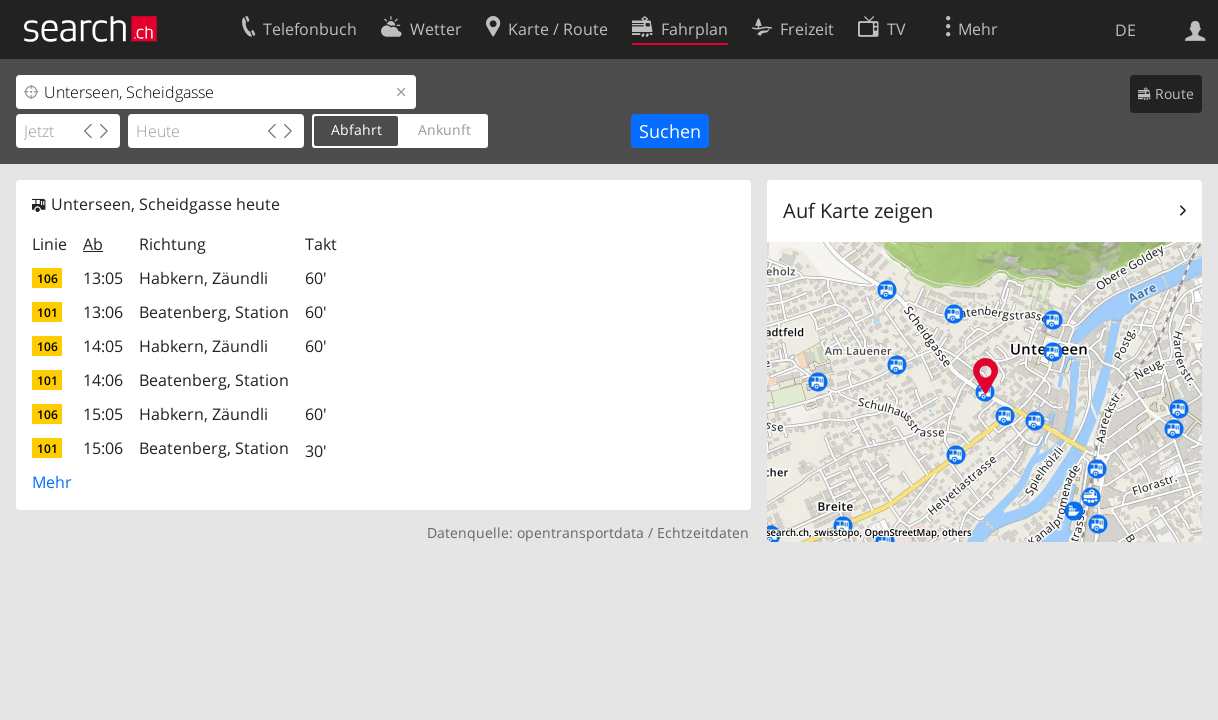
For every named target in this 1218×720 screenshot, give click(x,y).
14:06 (103, 380)
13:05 (103, 278)
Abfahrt (356, 129)
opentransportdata (580, 532)
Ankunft (444, 129)
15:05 (103, 414)
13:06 (103, 312)
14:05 (103, 346)
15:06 (103, 448)
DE (1125, 30)
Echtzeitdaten (703, 532)
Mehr (52, 482)
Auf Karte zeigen (858, 210)
